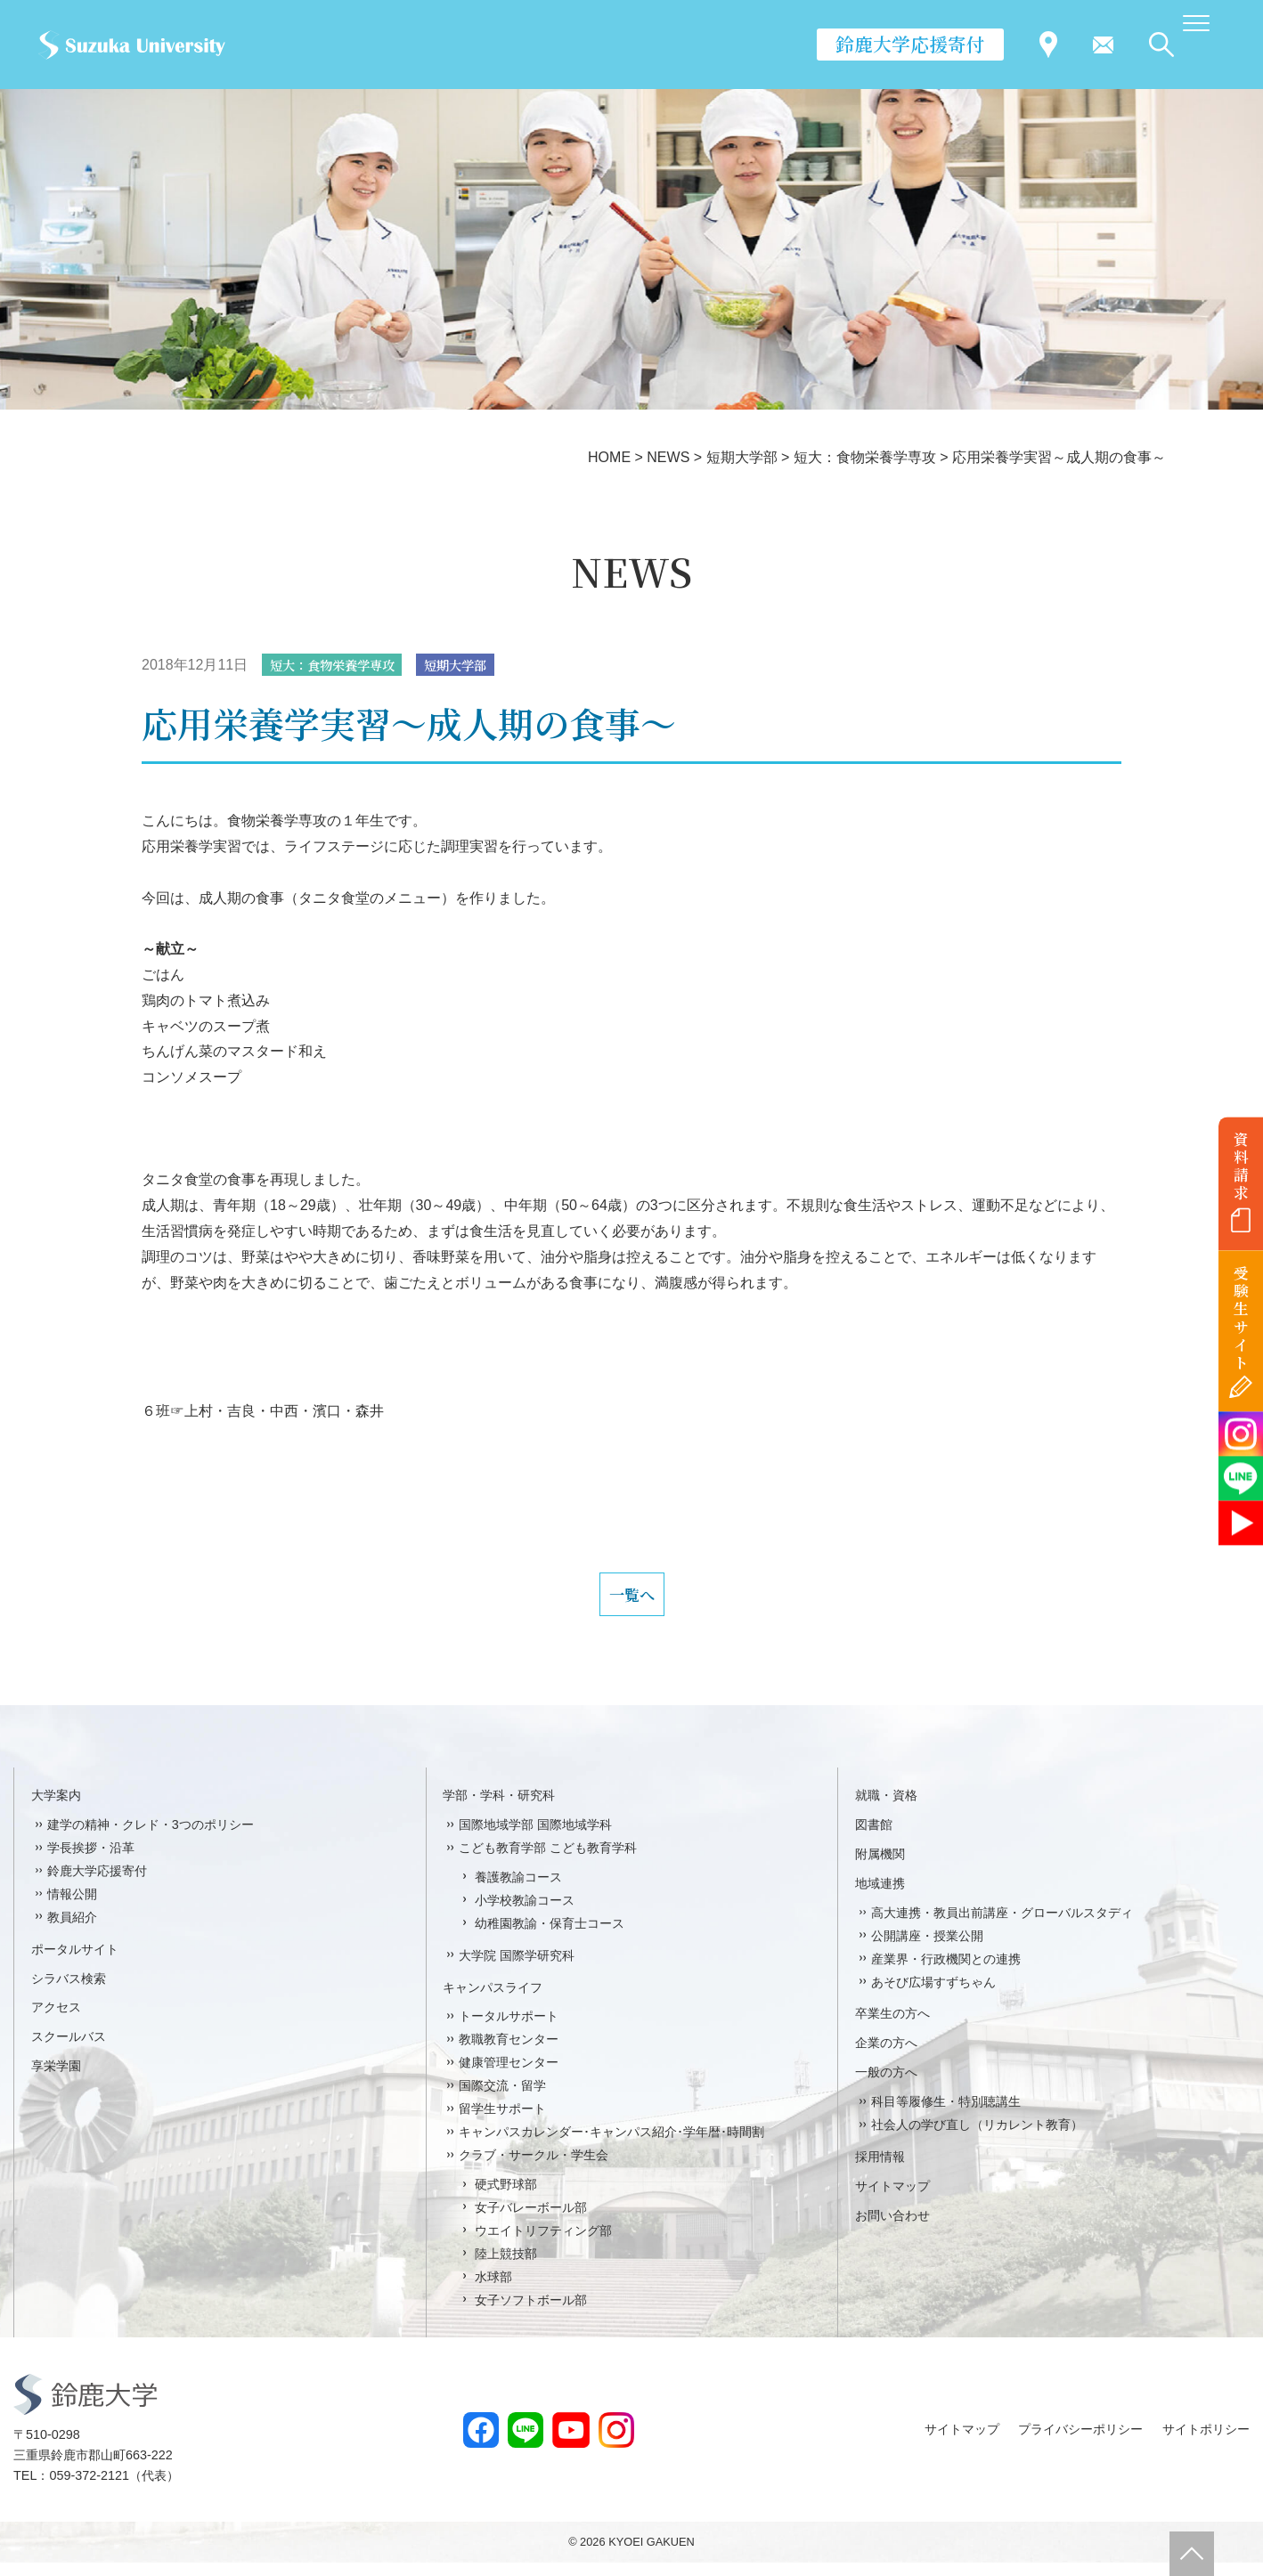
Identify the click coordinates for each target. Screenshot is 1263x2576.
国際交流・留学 (502, 2099)
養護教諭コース (518, 1890)
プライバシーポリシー (1080, 2442)
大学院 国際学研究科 (516, 1969)
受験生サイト (1241, 1318)
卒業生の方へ (892, 2027)
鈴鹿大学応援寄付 (910, 43)
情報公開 (72, 1907)
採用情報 (880, 2170)
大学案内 (56, 1808)
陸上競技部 (506, 2267)
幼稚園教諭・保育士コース (549, 1937)
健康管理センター (508, 2076)
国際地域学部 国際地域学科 (535, 1838)
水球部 (493, 2290)
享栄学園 (56, 2080)
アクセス (56, 2021)
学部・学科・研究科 (499, 1808)
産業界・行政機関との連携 (946, 1972)
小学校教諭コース (524, 1913)
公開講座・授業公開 (927, 1949)
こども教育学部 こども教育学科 (548, 1861)
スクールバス (68, 2051)
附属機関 (880, 1867)
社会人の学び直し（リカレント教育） (977, 2138)
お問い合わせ (892, 2229)
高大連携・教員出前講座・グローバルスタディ (1002, 1926)
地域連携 (880, 1896)
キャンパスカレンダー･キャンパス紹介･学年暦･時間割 (611, 2145)
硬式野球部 (506, 2197)
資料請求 (1241, 1165)
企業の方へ (886, 2057)
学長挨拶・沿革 (90, 1861)
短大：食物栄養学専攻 (342, 665)
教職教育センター (508, 2053)
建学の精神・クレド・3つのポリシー (150, 1838)
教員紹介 (72, 1930)
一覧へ (631, 1602)
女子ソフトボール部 (531, 2313)
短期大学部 (480, 665)
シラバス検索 (68, 1992)
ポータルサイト (74, 1962)
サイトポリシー (1206, 2442)
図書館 (873, 1838)
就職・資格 (886, 1808)
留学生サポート (502, 2122)
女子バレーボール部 (531, 2221)
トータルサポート (508, 2030)
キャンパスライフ (492, 2001)
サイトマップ (892, 2199)
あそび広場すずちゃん (933, 1995)
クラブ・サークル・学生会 (533, 2168)
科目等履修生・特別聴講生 (946, 2116)
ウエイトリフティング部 (543, 2244)
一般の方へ (886, 2086)
